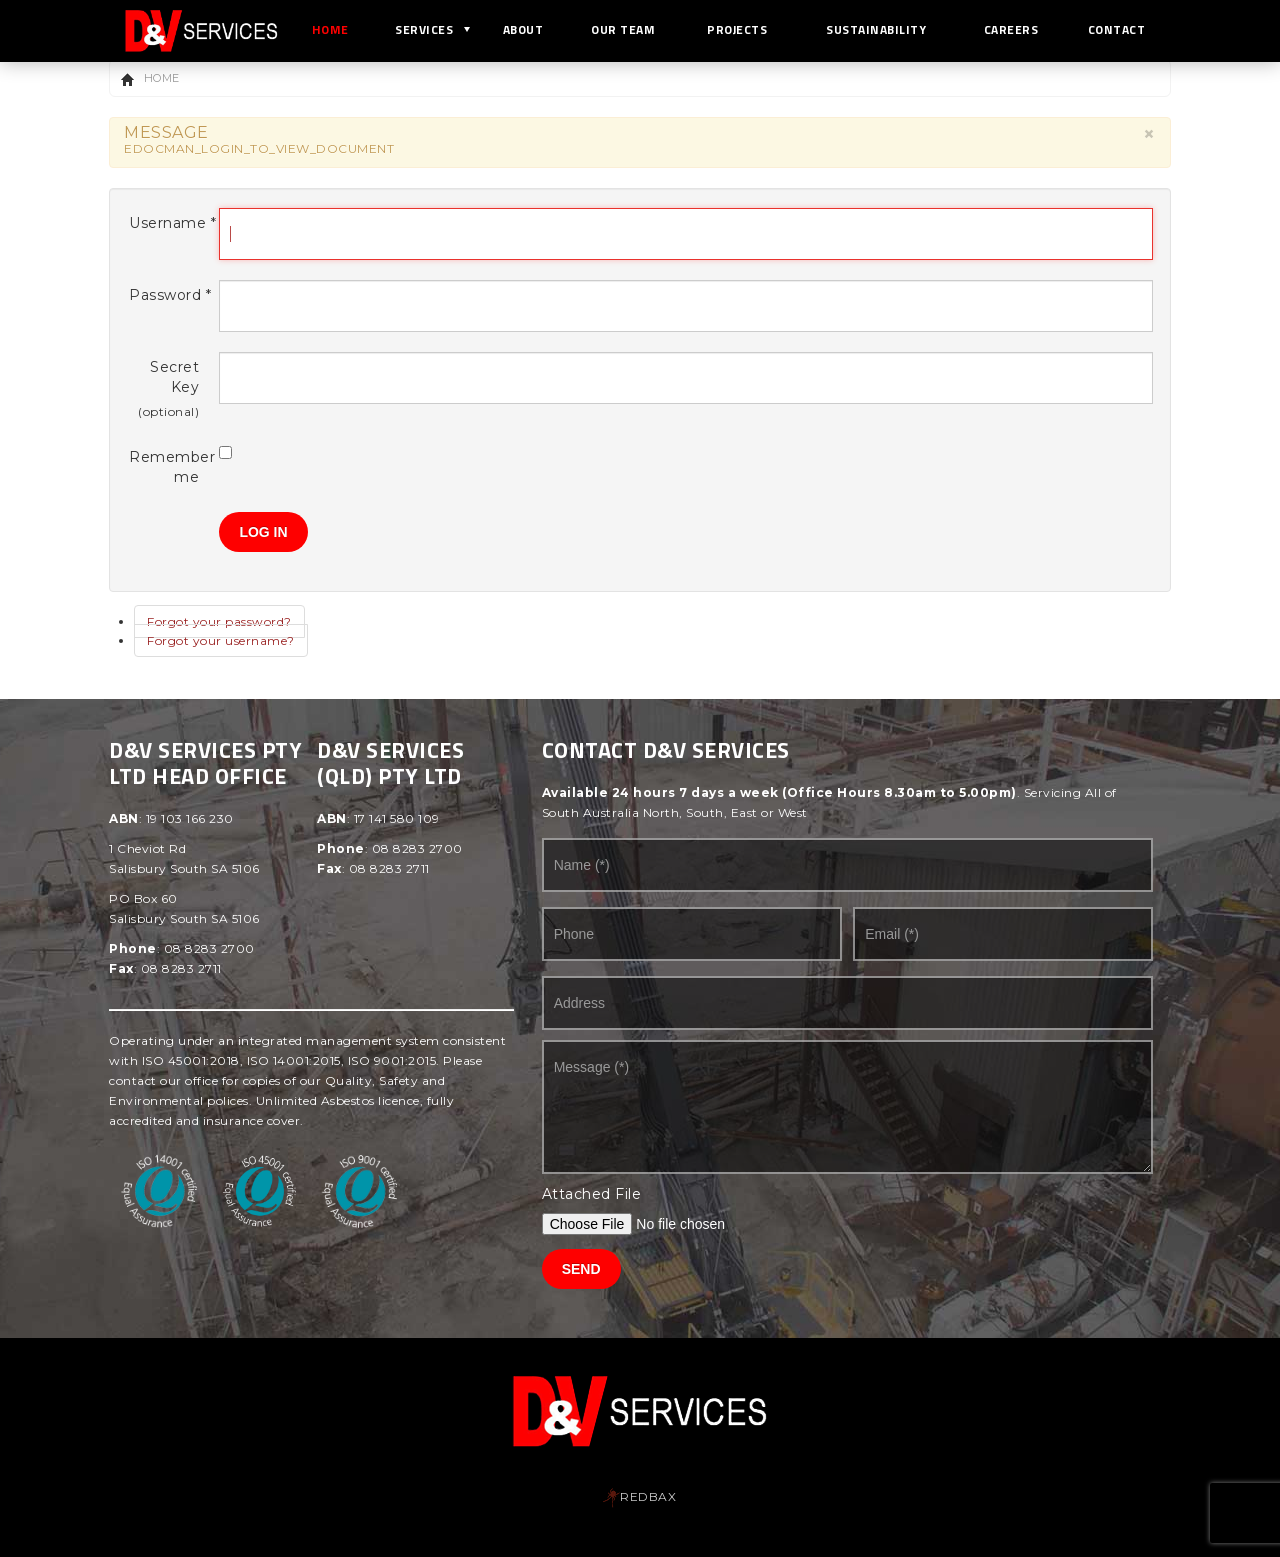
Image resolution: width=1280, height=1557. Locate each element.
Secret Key (174, 377)
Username (164, 223)
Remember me (164, 467)
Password (164, 295)
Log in (263, 532)
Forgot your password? (219, 621)
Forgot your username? (221, 640)
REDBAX (639, 1496)
